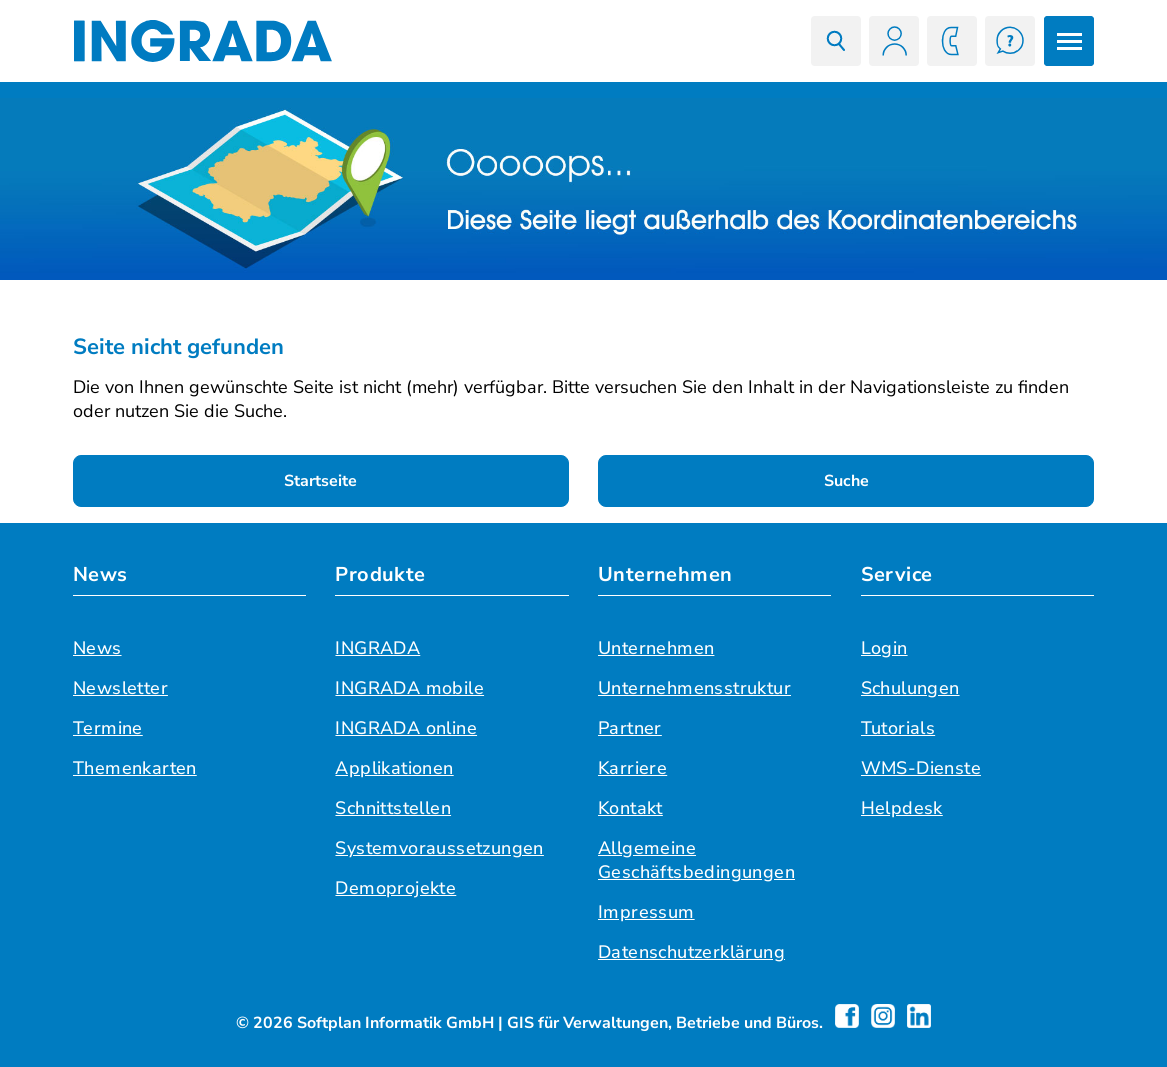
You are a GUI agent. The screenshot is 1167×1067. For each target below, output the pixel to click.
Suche (846, 481)
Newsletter (120, 688)
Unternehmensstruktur (694, 688)
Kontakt (630, 808)
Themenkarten (135, 768)
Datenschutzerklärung (691, 952)
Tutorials (898, 728)
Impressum (646, 912)
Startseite (320, 481)
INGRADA (377, 648)
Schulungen (910, 688)
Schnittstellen (393, 808)
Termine (108, 728)
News (100, 574)
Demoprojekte (395, 888)
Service (897, 574)
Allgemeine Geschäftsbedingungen (696, 860)
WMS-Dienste (921, 768)
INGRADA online (406, 728)
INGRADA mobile (409, 688)
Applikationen (394, 768)
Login (884, 648)
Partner (630, 728)
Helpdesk (902, 808)
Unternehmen (665, 574)
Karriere (632, 768)
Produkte (380, 574)
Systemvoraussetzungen (439, 848)
